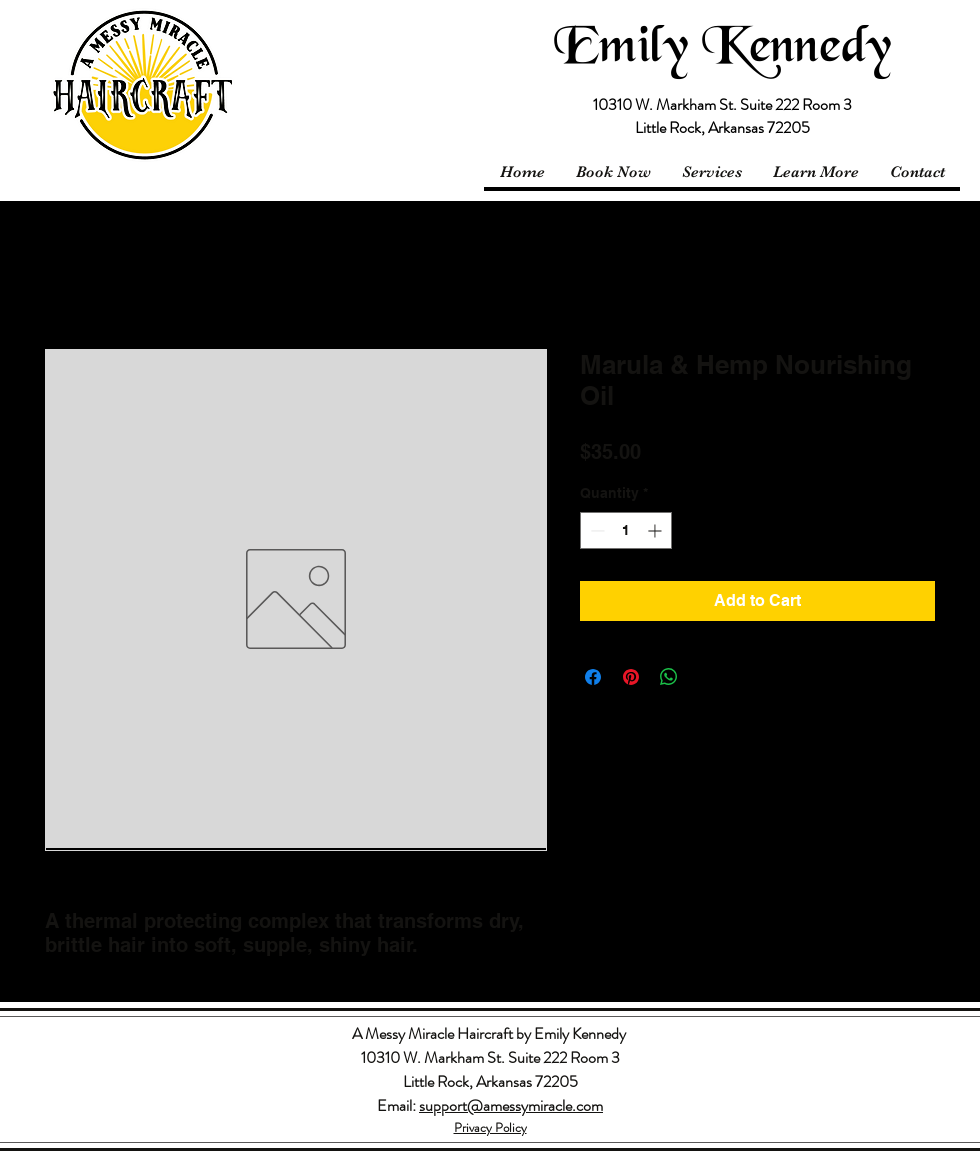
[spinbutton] (626, 530)
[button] (815, 172)
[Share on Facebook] (593, 677)
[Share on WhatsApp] (669, 677)
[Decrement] (595, 530)
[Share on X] (707, 677)
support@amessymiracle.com (511, 1105)
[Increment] (656, 530)
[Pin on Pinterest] (631, 677)
